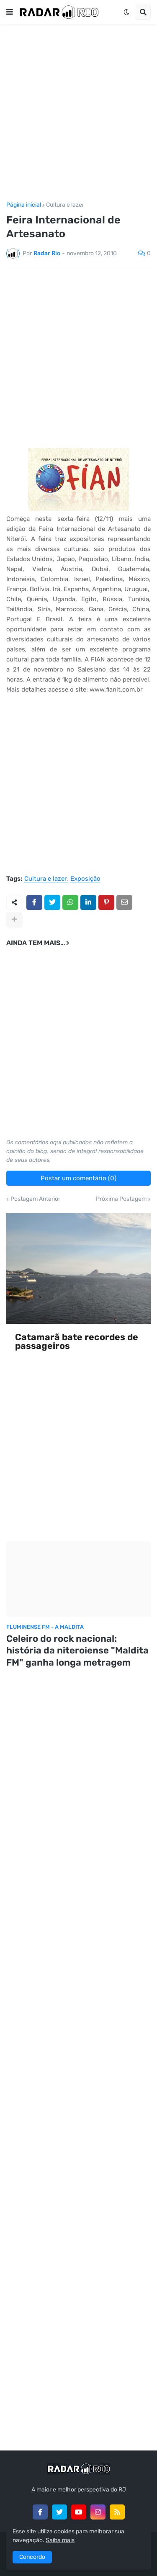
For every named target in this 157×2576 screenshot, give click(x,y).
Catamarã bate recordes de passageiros (76, 1342)
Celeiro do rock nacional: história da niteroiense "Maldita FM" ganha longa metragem (77, 1650)
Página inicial (23, 205)
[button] (9, 12)
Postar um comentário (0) (78, 1178)
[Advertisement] (78, 113)
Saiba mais (60, 2540)
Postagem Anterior (35, 1199)
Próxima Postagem (121, 1199)
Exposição (85, 879)
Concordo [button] (32, 2557)
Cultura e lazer (65, 205)
